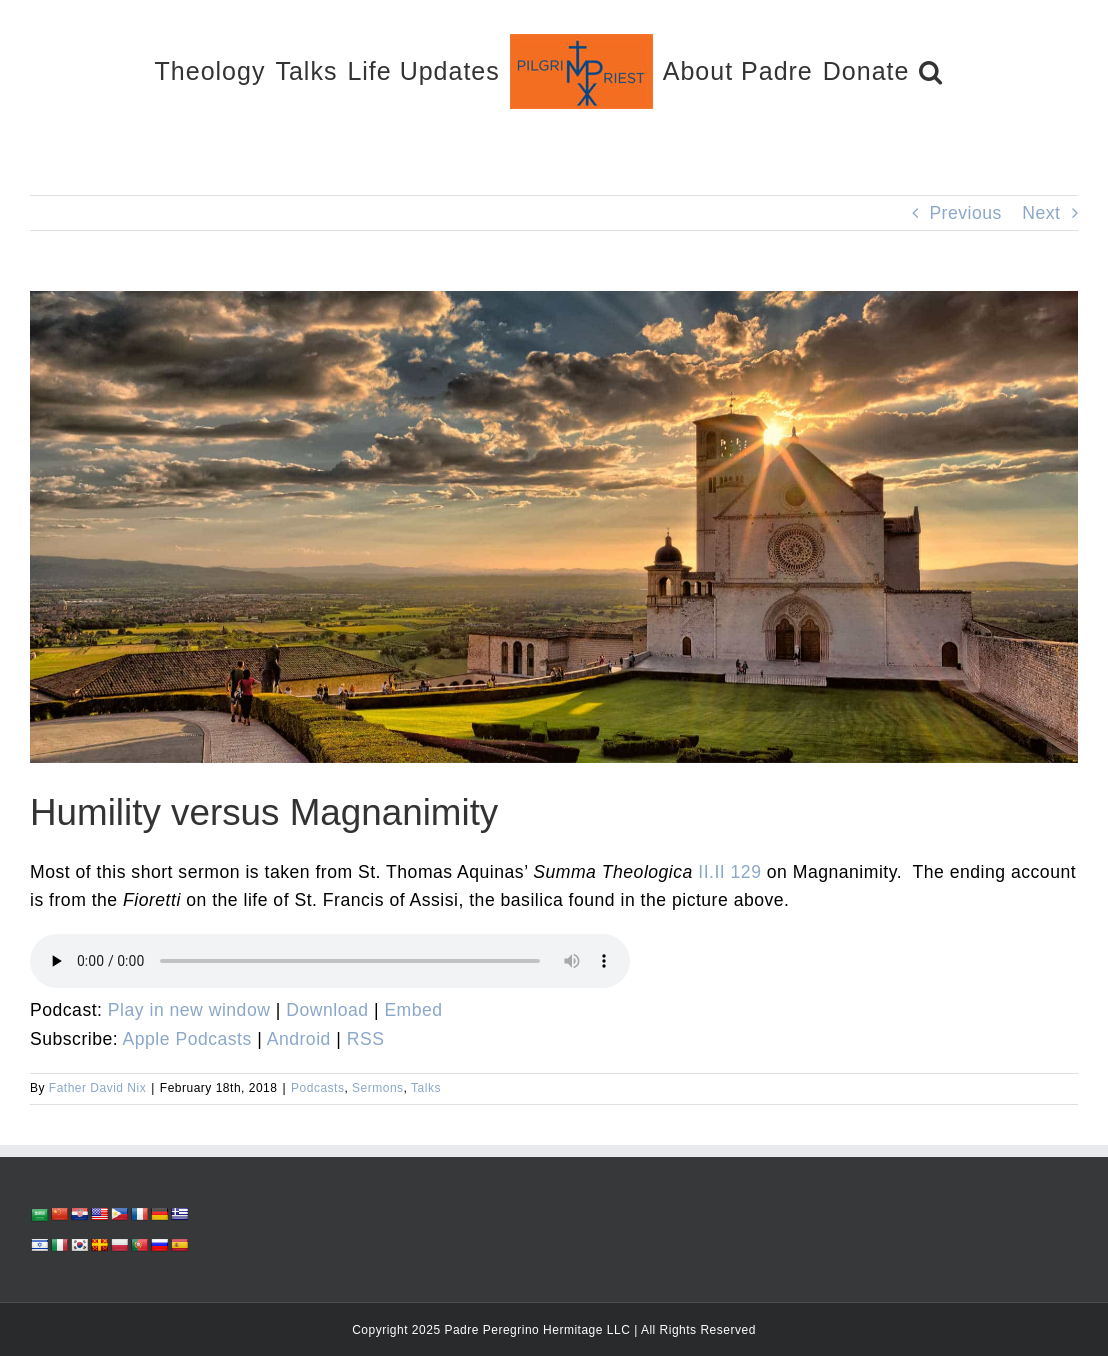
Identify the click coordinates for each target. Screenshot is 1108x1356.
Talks (426, 1088)
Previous (965, 213)
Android (299, 1039)
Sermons (378, 1088)
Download (327, 1010)
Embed (413, 1010)
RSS (366, 1039)
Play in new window (189, 1010)
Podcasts (317, 1088)
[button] (931, 70)
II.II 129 (729, 872)
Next (1041, 213)
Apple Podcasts (187, 1039)
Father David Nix (97, 1088)
